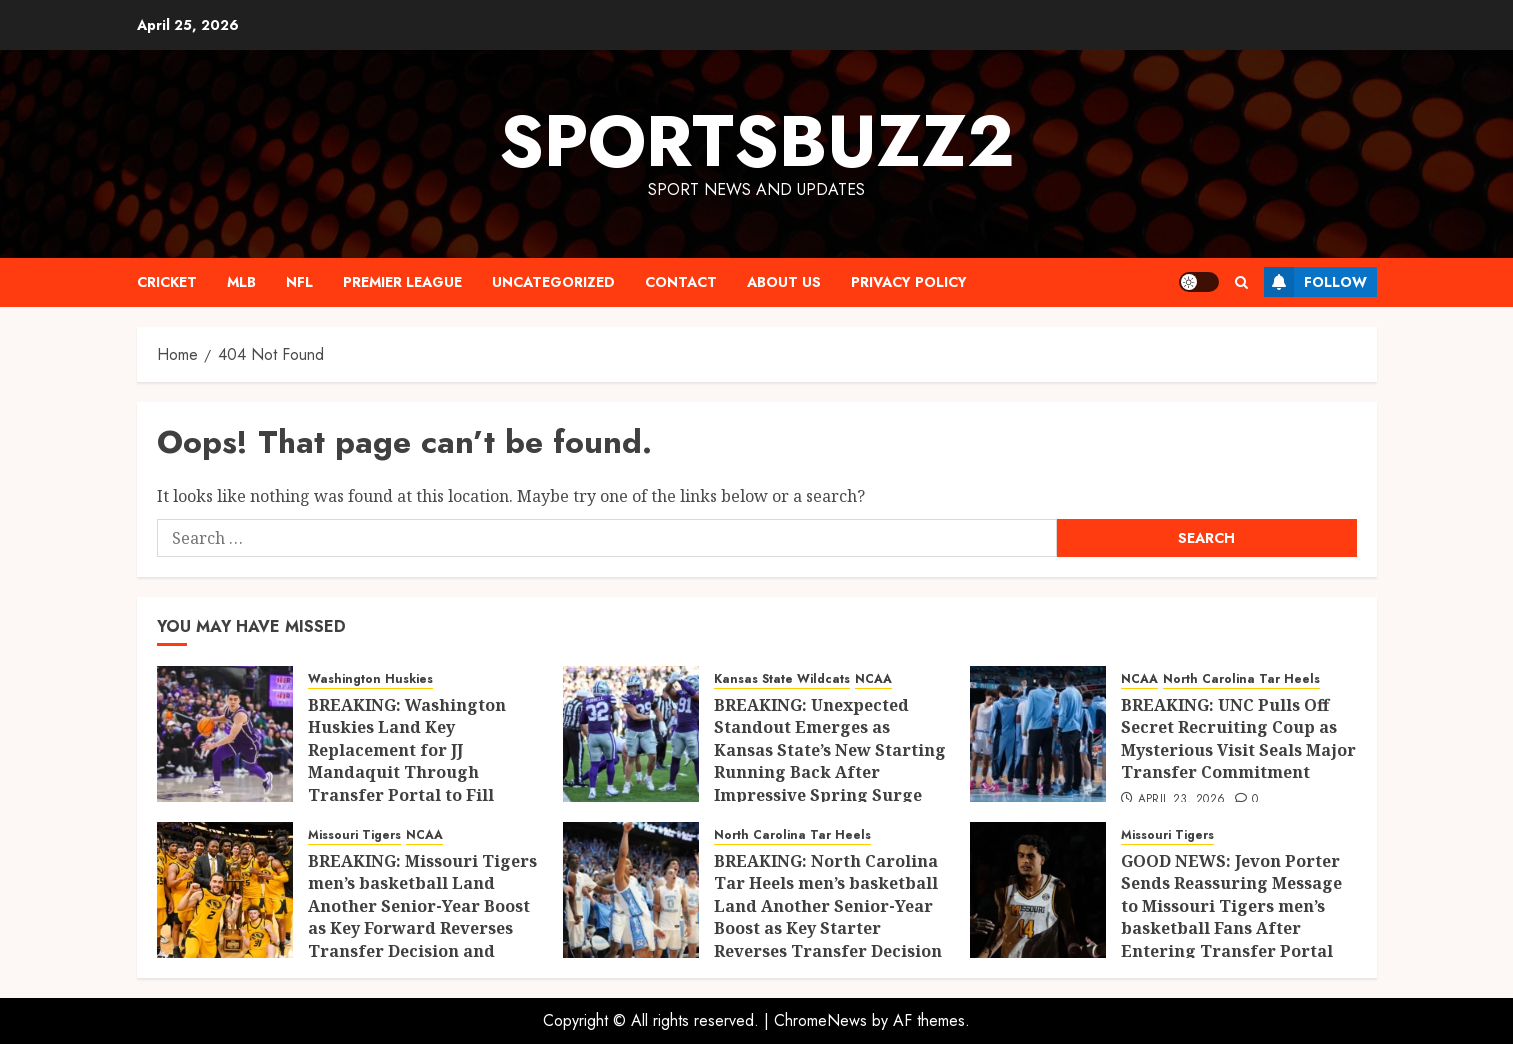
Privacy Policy (909, 282)
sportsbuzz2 (757, 141)
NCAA (873, 679)
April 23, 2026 (1182, 800)
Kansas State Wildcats (782, 679)
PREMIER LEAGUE (402, 282)
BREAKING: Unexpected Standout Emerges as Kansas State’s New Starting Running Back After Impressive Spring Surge (830, 750)
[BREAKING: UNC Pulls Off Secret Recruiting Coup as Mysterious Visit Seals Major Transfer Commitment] (1038, 734)
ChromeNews (820, 1020)
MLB (241, 282)
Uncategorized (553, 282)
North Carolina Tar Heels (1241, 679)
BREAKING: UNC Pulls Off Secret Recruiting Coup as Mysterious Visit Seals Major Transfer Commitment (1238, 738)
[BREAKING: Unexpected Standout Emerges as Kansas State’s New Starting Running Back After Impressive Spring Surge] (631, 734)
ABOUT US (784, 282)
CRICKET (167, 282)
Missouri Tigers (354, 835)
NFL (299, 282)
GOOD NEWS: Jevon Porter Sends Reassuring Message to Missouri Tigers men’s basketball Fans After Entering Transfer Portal (1231, 906)
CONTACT (681, 282)
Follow (1315, 282)
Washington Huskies (370, 679)
